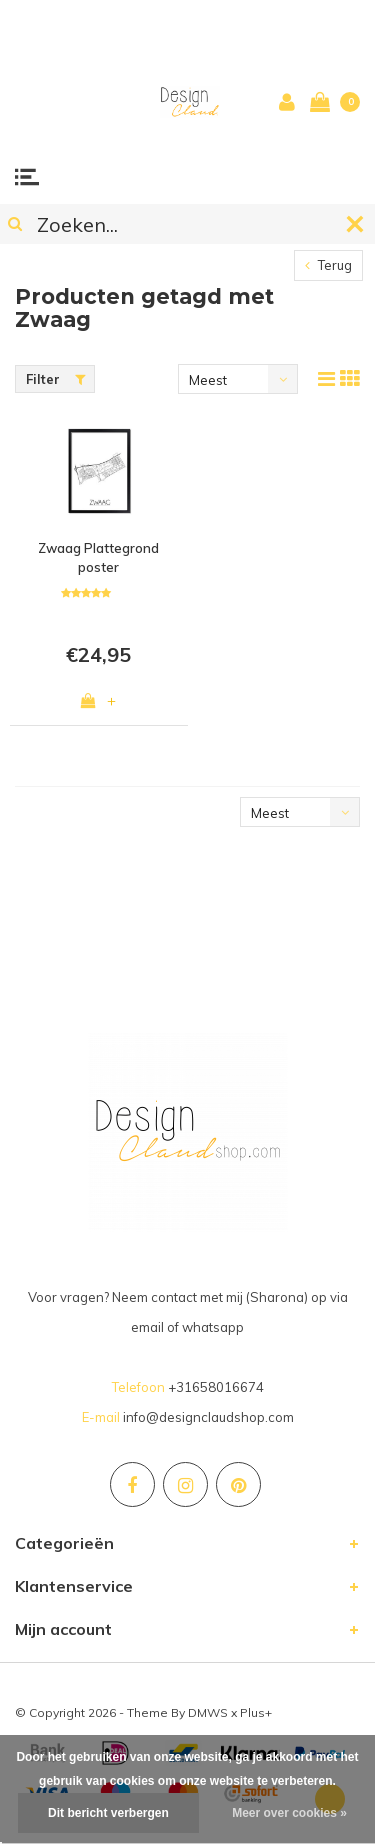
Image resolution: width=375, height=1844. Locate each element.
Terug (328, 265)
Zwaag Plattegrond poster (98, 557)
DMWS (208, 1712)
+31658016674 (216, 1387)
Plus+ (256, 1712)
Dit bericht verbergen (108, 1813)
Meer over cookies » (289, 1813)
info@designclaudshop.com (208, 1417)
